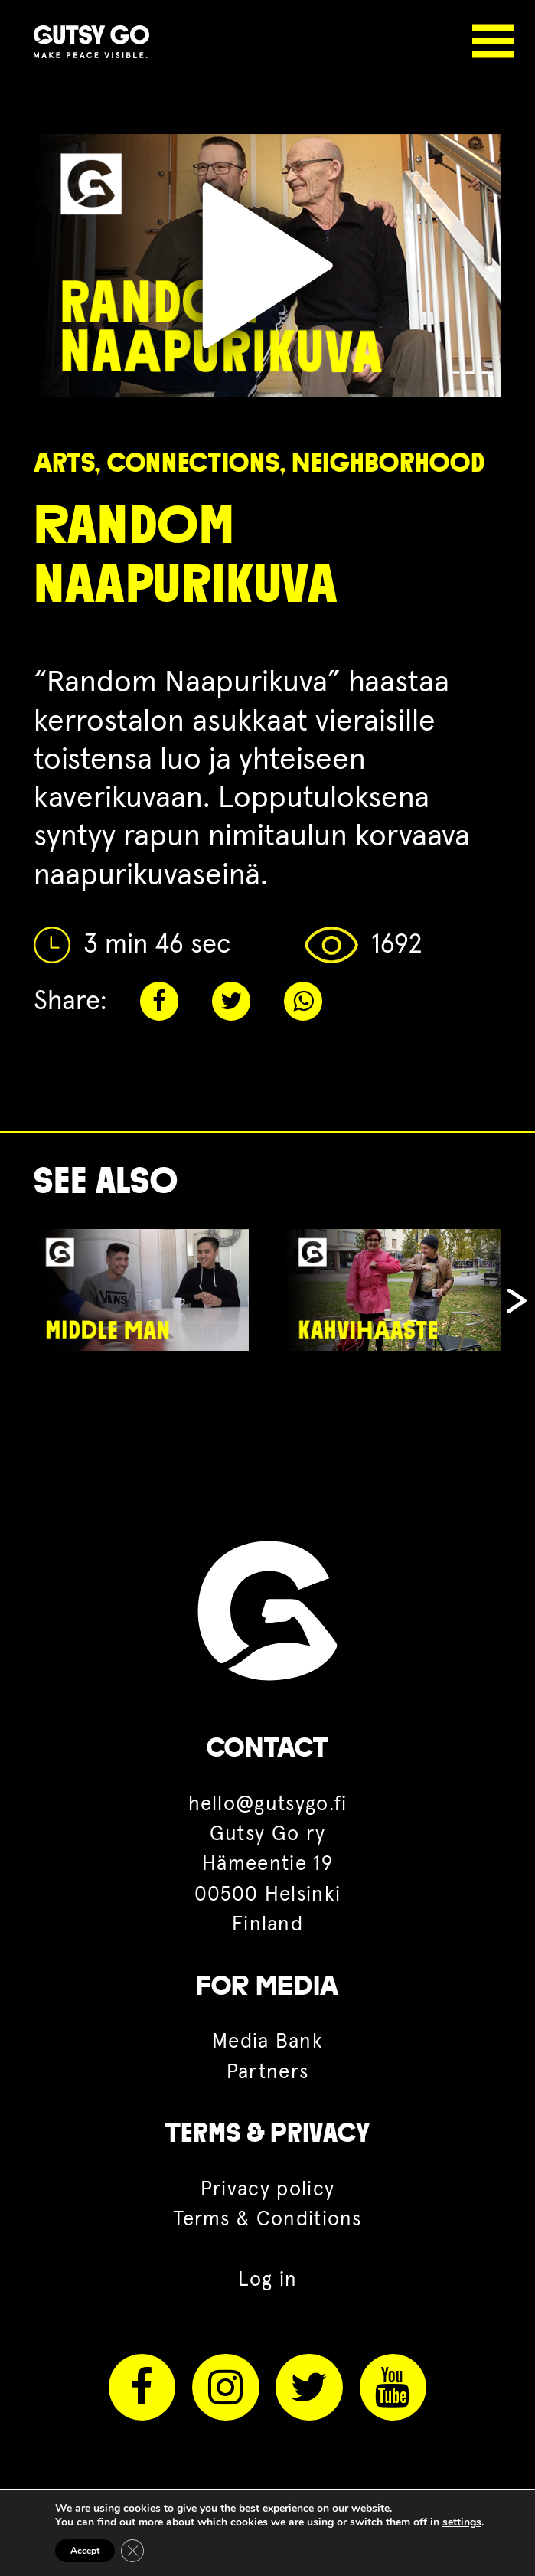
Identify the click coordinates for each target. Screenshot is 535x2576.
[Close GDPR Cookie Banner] (132, 2550)
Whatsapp (303, 1001)
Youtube (393, 2387)
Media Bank (267, 2042)
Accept (84, 2551)
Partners (268, 2072)
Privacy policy (267, 2189)
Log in (268, 2280)
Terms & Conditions (267, 2219)
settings (461, 2522)
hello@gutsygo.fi (267, 1804)
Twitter (231, 1001)
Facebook (159, 1001)
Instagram (225, 2387)
